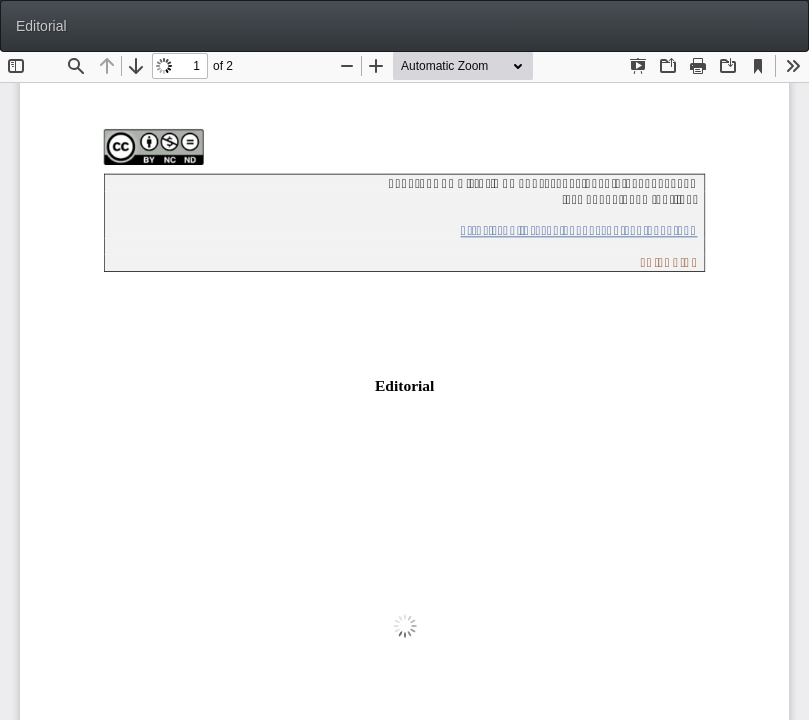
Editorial (41, 26)
